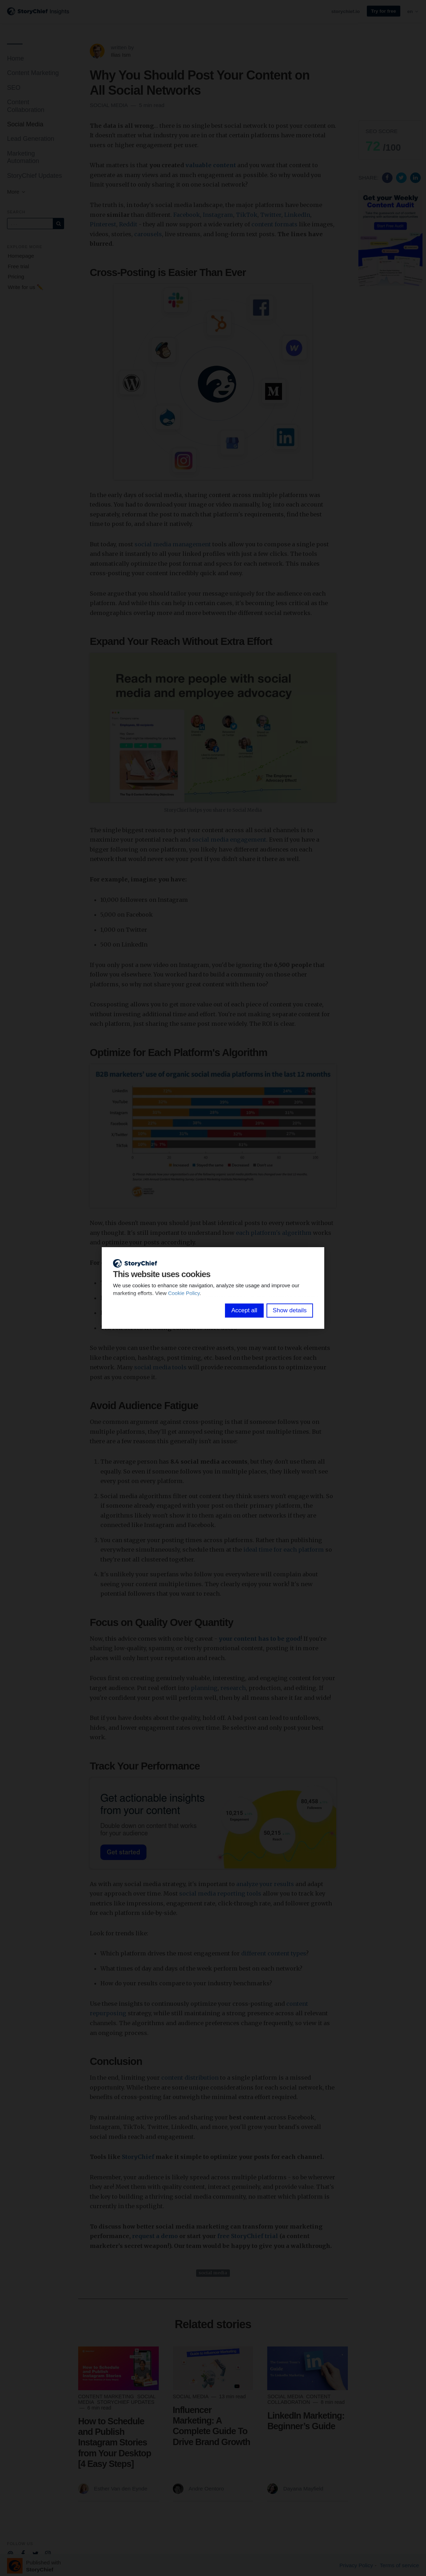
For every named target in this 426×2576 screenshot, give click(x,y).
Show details (290, 1310)
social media (213, 2272)
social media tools (160, 1367)
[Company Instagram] (48, 2553)
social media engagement (229, 839)
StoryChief (138, 2156)
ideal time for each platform (283, 1549)
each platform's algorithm (274, 1232)
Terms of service (399, 2565)
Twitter (270, 214)
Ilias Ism (121, 55)
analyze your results (265, 1883)
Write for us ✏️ (25, 287)
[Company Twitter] (35, 2553)
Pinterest (103, 224)
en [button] (413, 11)
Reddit (128, 224)
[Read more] (118, 2368)
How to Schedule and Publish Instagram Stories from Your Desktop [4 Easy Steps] (114, 2442)
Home (15, 58)
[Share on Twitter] (402, 177)
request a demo (155, 2235)
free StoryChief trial (247, 2235)
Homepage (21, 256)
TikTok (246, 214)
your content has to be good (260, 1638)
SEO (13, 87)
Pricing (16, 276)
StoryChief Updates (34, 175)
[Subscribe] (58, 223)
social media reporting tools (220, 1893)
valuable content (211, 165)
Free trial (18, 266)
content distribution (190, 2077)
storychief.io (345, 11)
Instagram (218, 214)
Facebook (186, 214)
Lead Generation (30, 138)
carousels (148, 234)
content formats (274, 224)
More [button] (16, 192)
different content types (273, 1953)
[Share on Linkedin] (415, 177)
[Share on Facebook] (388, 177)
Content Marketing (33, 72)
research (233, 1687)
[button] (390, 140)
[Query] (30, 223)
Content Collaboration (25, 106)
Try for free (383, 11)
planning (204, 1687)
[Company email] (10, 2553)
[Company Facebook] (23, 2553)
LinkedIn (297, 214)
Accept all (244, 1310)
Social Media (25, 124)
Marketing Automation (23, 157)
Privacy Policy (356, 2565)
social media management (172, 544)
